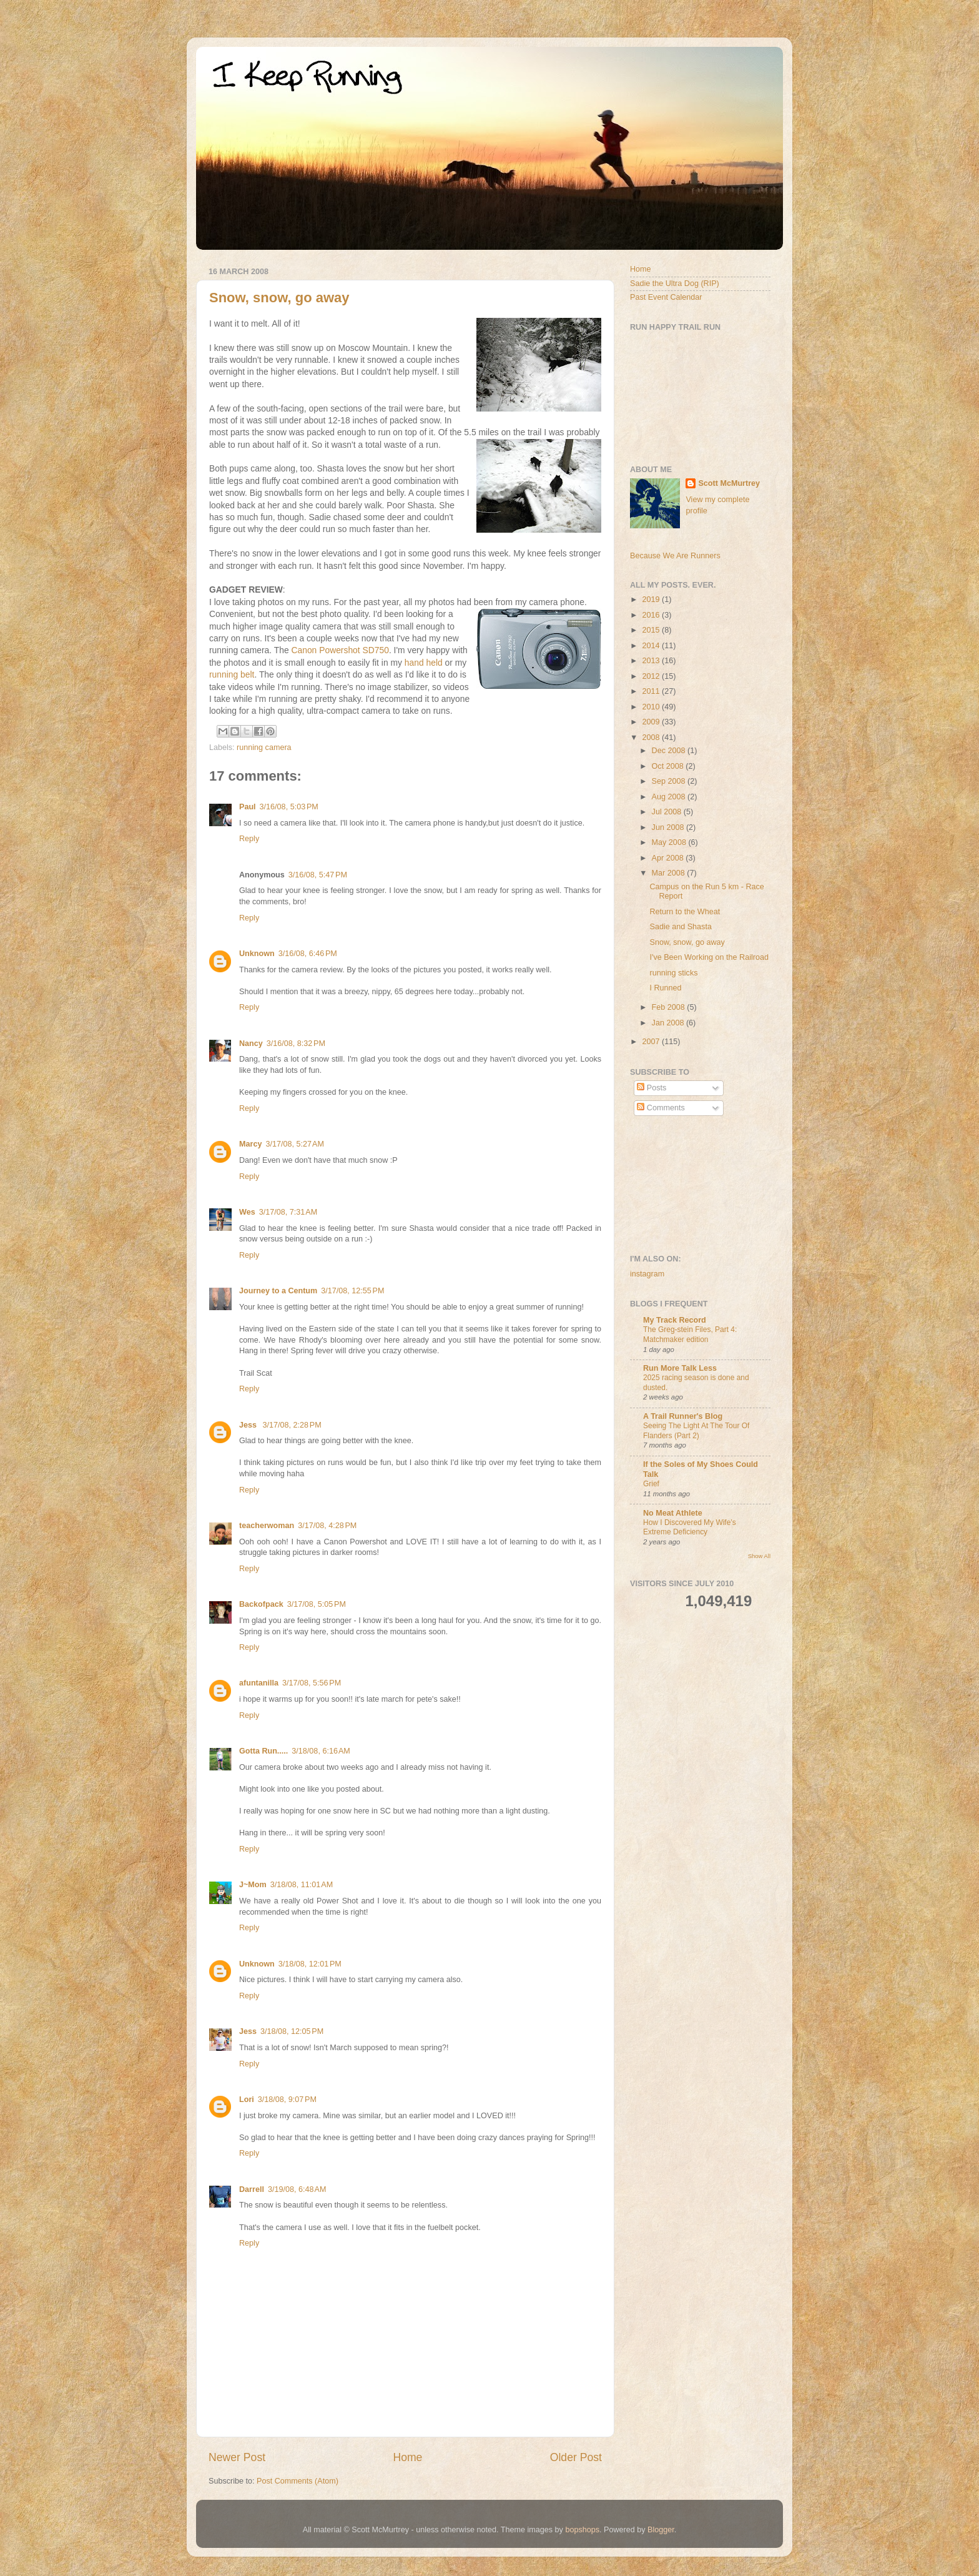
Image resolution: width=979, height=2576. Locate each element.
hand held (424, 663)
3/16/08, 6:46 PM (307, 953)
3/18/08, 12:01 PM (310, 1964)
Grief (651, 1483)
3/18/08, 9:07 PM (287, 2099)
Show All (759, 1555)
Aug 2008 (669, 796)
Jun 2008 (669, 827)
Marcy (250, 1144)
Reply (249, 838)
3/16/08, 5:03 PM (289, 806)
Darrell (251, 2189)
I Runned (665, 988)
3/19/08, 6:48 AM (297, 2189)
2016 (652, 615)
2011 (652, 691)
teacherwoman (266, 1525)
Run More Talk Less (680, 1368)
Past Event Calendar (666, 297)
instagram (647, 1274)
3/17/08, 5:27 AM (294, 1144)
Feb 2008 (669, 1007)
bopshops (582, 2529)
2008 (652, 737)
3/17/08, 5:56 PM (311, 1683)
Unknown (257, 953)
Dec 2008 (669, 750)
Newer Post (237, 2457)
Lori (246, 2099)
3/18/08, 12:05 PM (291, 2031)
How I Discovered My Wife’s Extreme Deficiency (689, 1527)
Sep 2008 (669, 781)
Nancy (251, 1043)
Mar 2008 (669, 873)
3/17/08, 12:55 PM (352, 1290)
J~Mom (253, 1884)
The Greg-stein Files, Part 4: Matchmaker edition (690, 1334)
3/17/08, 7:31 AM (288, 1212)
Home (407, 2457)
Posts (651, 1087)
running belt (231, 674)
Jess (249, 1425)
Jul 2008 (668, 811)
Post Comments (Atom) (297, 2481)
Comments (660, 1107)
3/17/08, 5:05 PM (316, 1604)
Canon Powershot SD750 (339, 650)
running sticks (673, 973)
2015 (652, 630)
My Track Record (674, 1320)
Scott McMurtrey (729, 483)
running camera (264, 747)
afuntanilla (258, 1683)
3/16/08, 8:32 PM (296, 1043)
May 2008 (670, 842)
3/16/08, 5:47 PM (317, 875)
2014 (652, 645)
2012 (652, 676)
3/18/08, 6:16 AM (321, 1751)
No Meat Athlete (672, 1513)
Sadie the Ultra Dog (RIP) (674, 283)
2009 (652, 722)
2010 (652, 707)
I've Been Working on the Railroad (709, 957)
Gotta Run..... (263, 1751)
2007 (652, 1041)
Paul (247, 806)
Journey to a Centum (278, 1290)
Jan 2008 (669, 1023)
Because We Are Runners (675, 555)
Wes (247, 1212)
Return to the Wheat (684, 911)
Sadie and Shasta (680, 926)
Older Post (576, 2457)
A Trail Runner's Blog (682, 1416)
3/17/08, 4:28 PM (327, 1525)
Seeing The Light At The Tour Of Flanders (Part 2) (696, 1430)
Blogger (660, 2529)
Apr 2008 (669, 858)
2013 (652, 660)
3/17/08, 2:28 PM (292, 1425)
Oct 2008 (669, 766)
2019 (652, 599)
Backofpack (261, 1604)
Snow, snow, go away (279, 297)
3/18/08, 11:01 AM (301, 1884)
